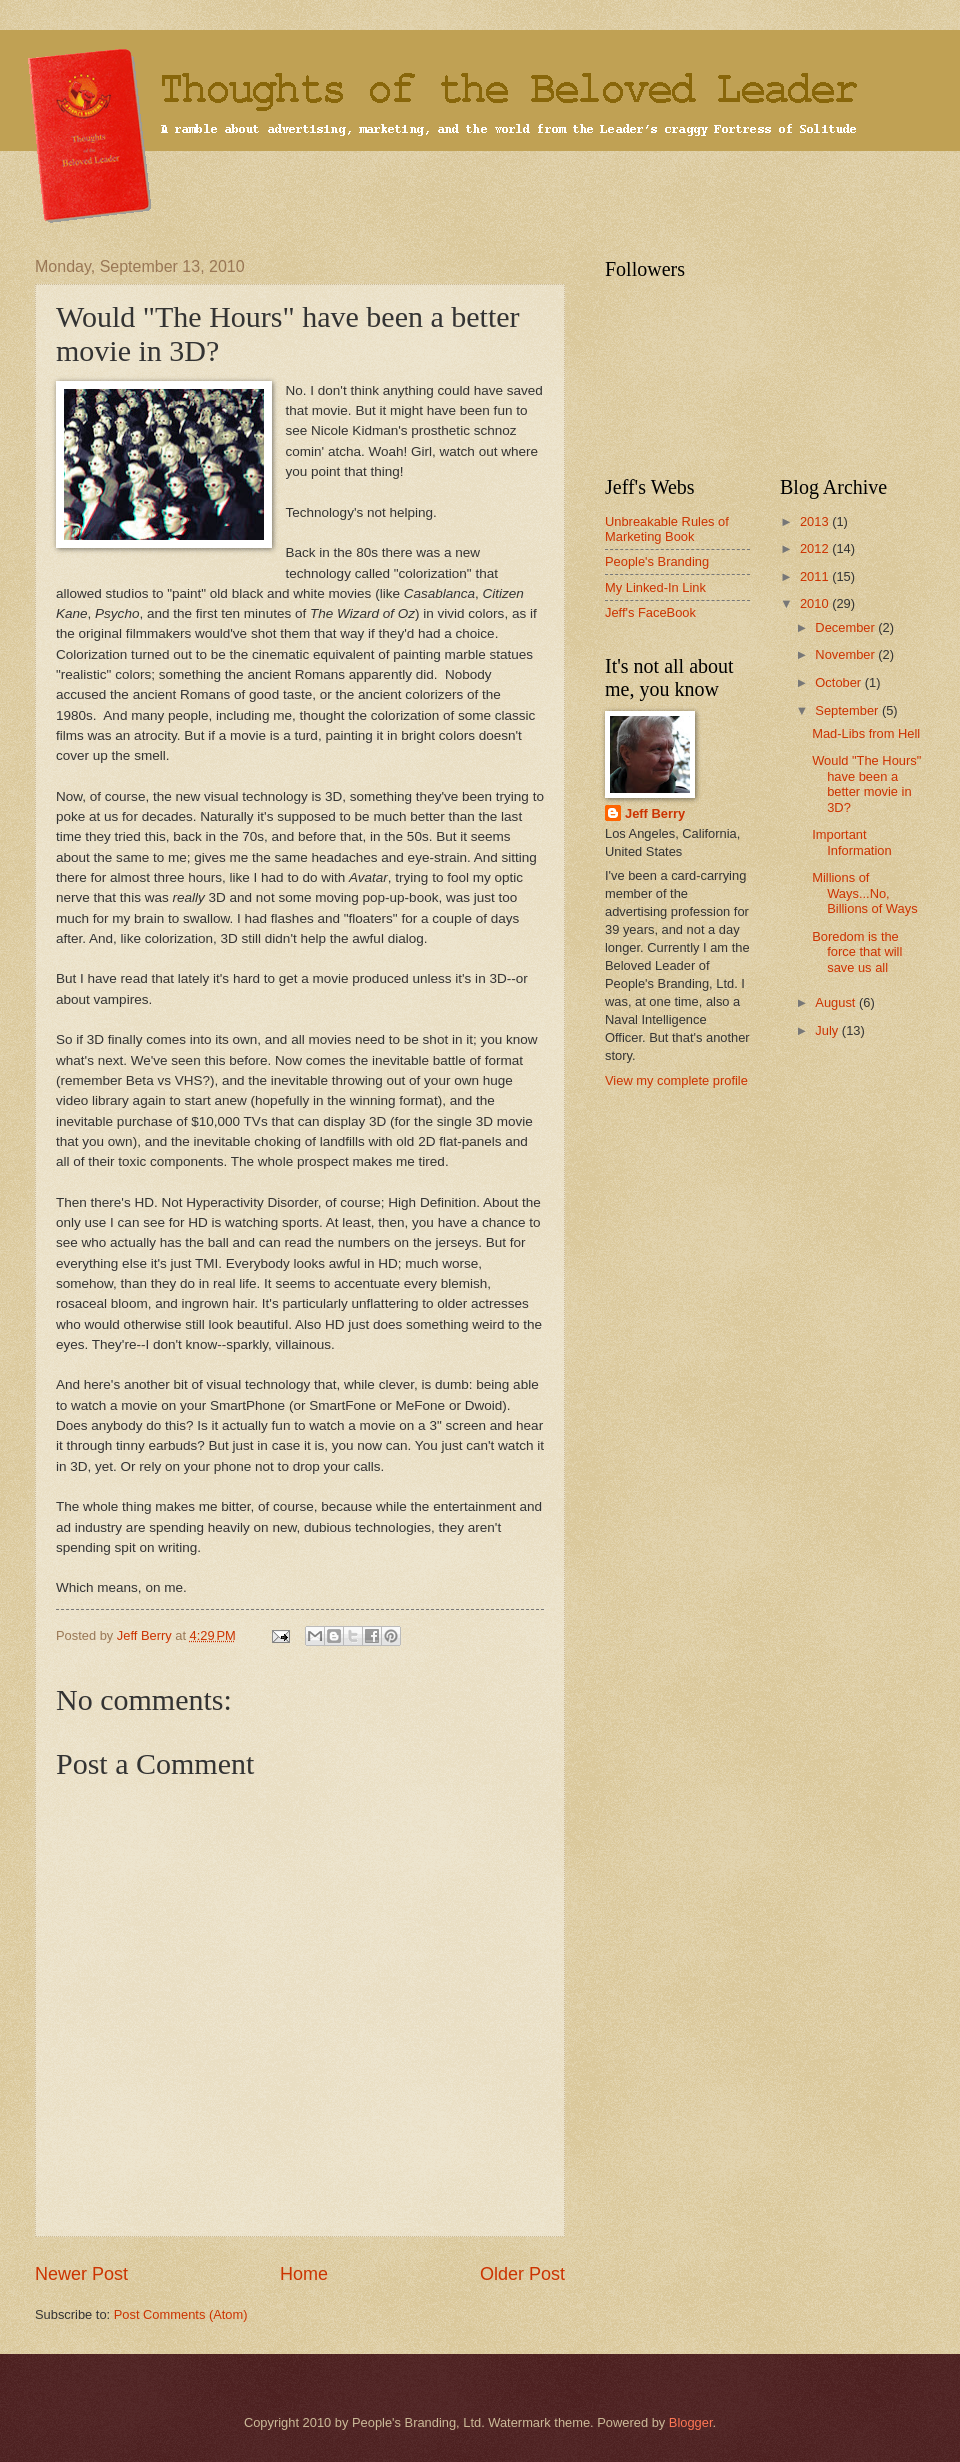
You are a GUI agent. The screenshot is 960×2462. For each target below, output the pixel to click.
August (837, 1002)
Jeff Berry (655, 813)
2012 (816, 548)
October (839, 682)
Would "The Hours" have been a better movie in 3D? (866, 783)
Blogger (691, 2422)
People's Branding (657, 561)
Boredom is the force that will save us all (857, 952)
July (828, 1030)
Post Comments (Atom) (181, 2314)
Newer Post (81, 2274)
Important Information (851, 842)
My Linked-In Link (655, 587)
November (846, 654)
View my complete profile (676, 1080)
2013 (816, 521)
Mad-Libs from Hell (866, 733)
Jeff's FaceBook (650, 612)
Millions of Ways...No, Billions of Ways (864, 893)
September (848, 710)
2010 (816, 603)
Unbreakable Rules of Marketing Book (667, 529)
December (846, 627)
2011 (816, 576)
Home (304, 2274)
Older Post (522, 2274)
